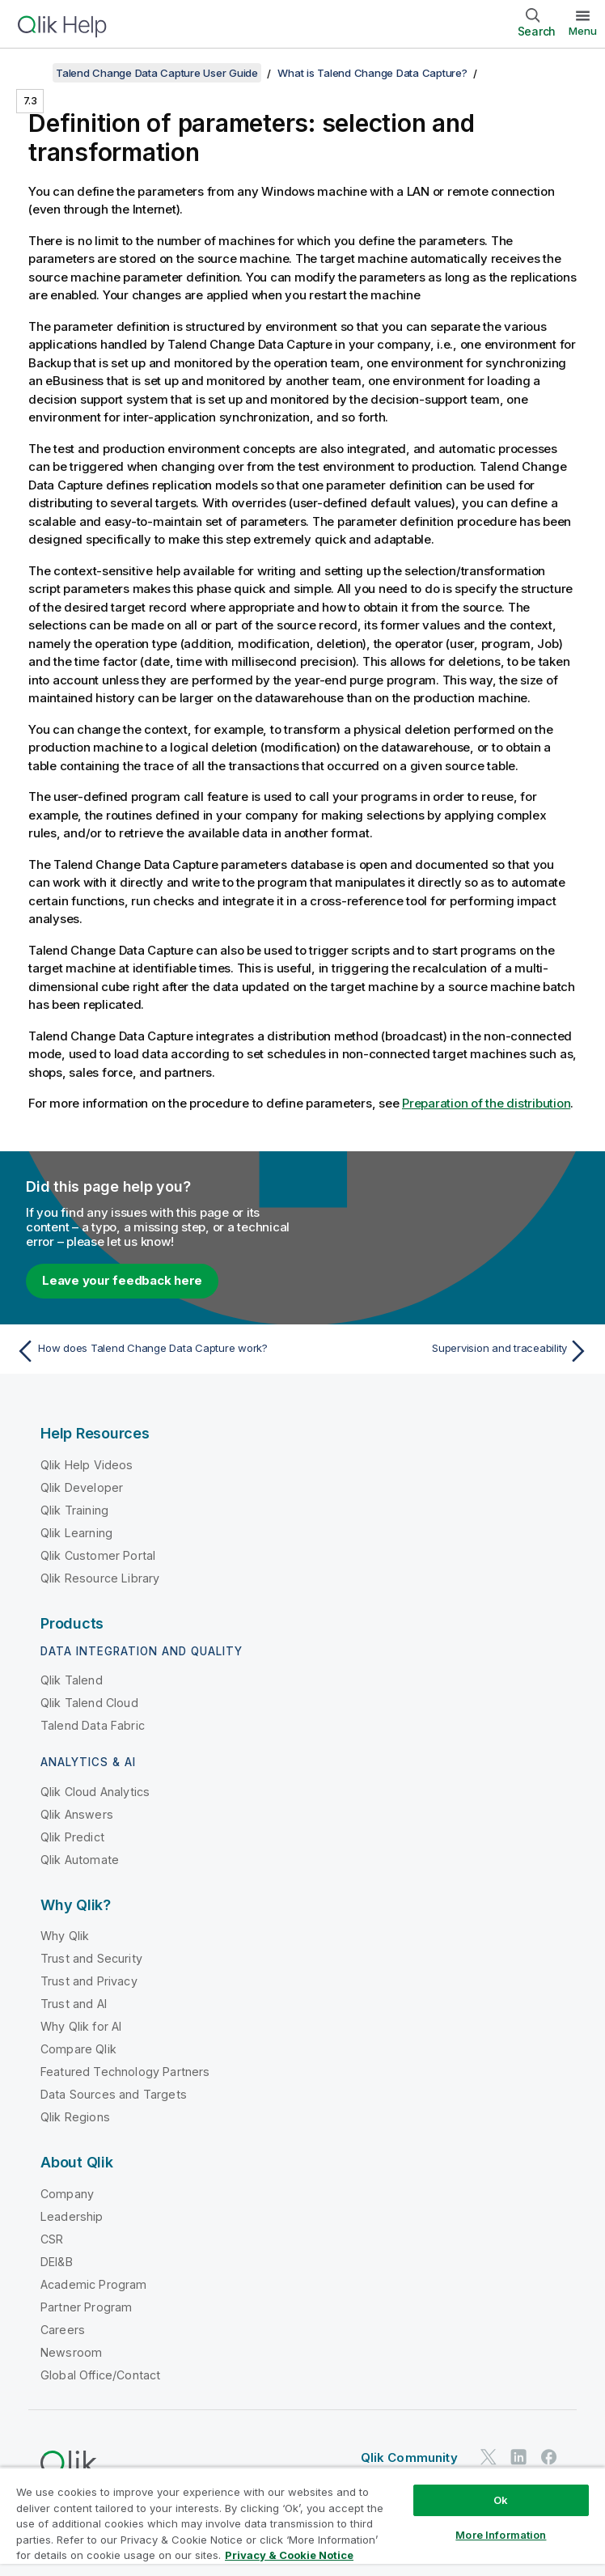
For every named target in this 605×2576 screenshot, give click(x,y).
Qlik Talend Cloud (89, 1703)
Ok (500, 2499)
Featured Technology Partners (124, 2071)
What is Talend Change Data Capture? (372, 72)
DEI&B (56, 2262)
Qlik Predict (72, 1837)
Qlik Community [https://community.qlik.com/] (409, 2457)
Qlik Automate (79, 1859)
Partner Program (86, 2307)
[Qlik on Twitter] (488, 2457)
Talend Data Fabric (92, 1725)
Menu (583, 30)
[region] (302, 2521)
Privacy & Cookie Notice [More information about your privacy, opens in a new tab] (289, 2554)
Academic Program (93, 2284)
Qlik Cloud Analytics (95, 1792)
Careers (62, 2330)
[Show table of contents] (32, 72)
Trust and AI (73, 2003)
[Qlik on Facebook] (549, 2457)
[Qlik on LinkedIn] (518, 2457)
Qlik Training (74, 1510)
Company (67, 2194)
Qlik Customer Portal (97, 1555)
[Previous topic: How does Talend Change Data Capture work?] (154, 1351)
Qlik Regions (75, 2117)
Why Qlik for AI (80, 2026)
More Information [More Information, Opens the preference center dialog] (500, 2534)
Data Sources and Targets (113, 2094)
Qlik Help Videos (86, 1465)
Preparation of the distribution (486, 1103)
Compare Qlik (78, 2049)
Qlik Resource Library (99, 1578)
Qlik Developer (81, 1487)
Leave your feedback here (122, 1280)
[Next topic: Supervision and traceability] (450, 1351)
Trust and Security (91, 1958)
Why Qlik (64, 1936)
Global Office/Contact (100, 2375)
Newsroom (71, 2352)
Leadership (72, 2216)
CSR (51, 2239)
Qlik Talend (71, 1680)
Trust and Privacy (89, 1981)
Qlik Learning (76, 1533)
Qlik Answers (76, 1814)
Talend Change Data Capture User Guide (157, 72)
